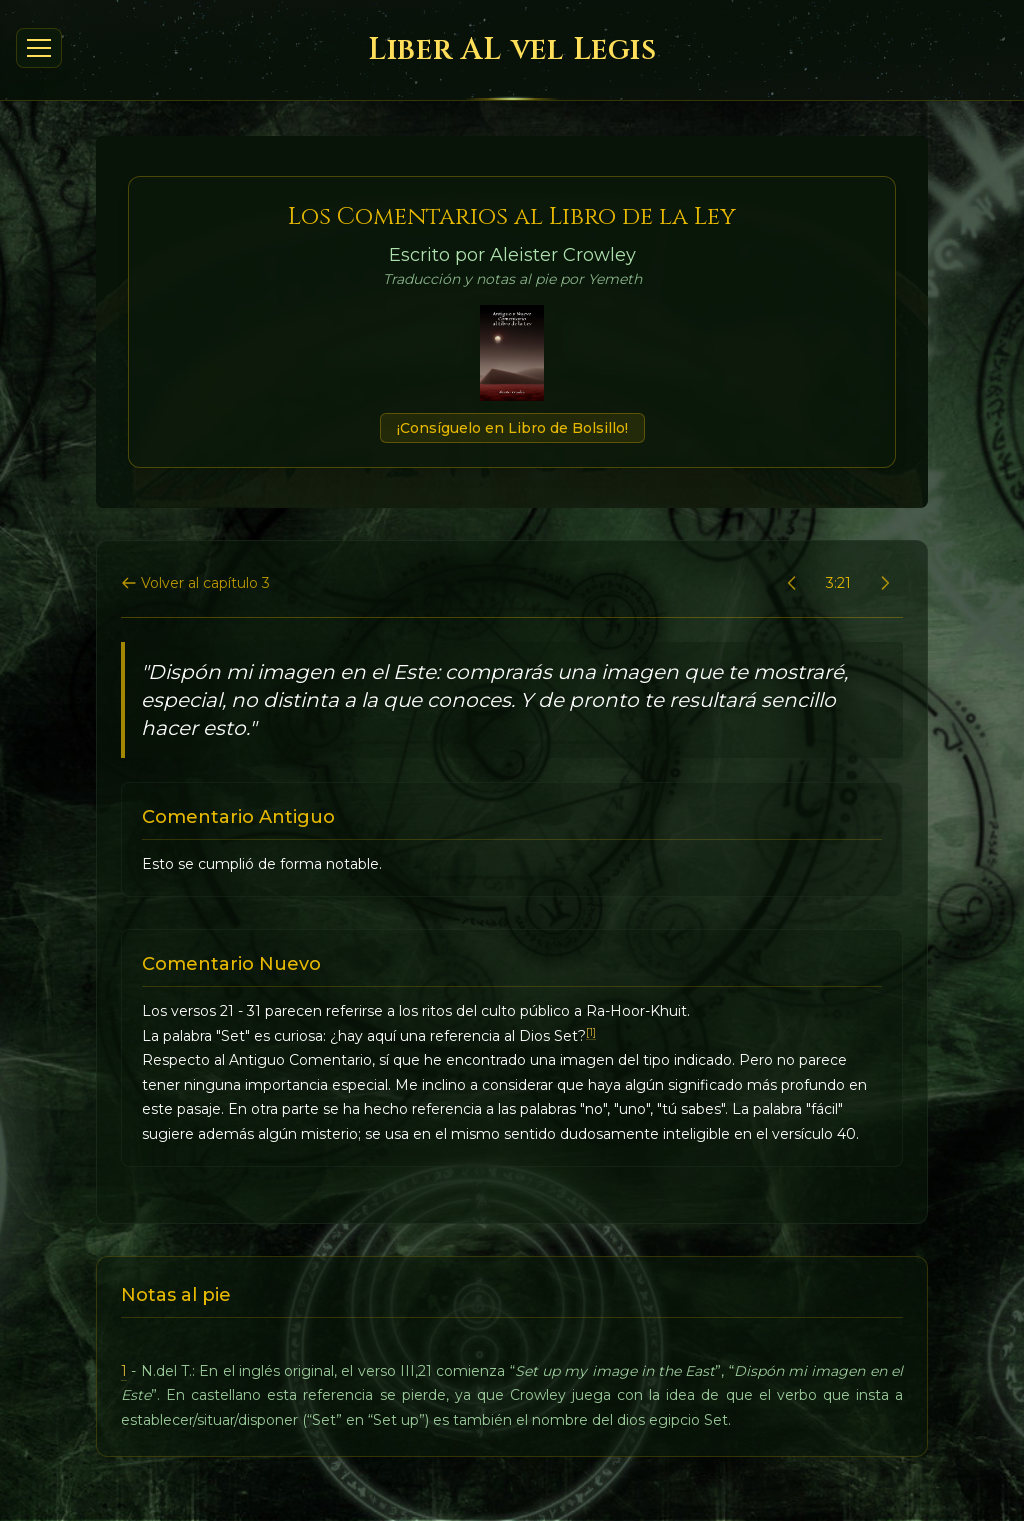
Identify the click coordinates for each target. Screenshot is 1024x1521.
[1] (591, 1032)
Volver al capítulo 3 (195, 583)
